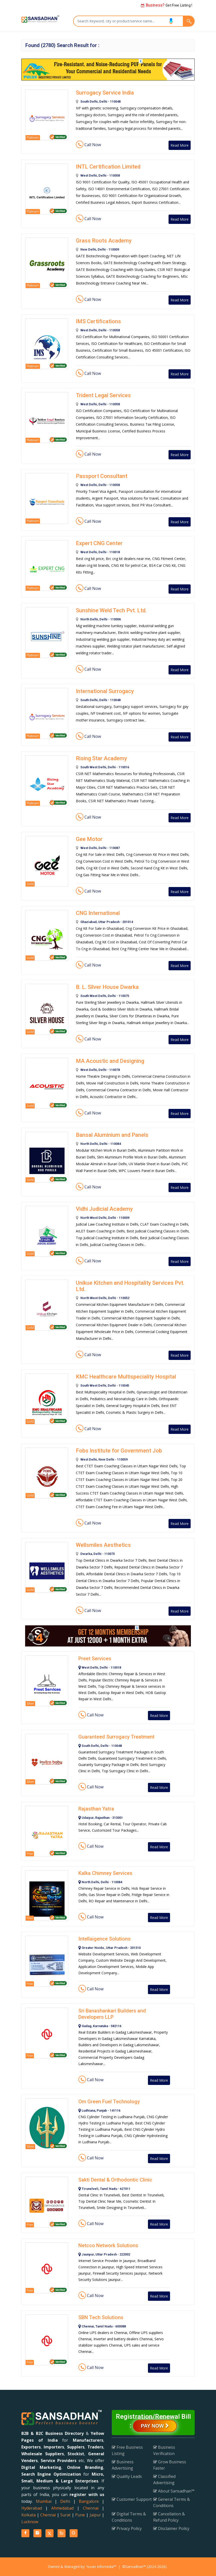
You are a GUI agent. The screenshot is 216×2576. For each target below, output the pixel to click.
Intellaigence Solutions (104, 1939)
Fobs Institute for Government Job (119, 1450)
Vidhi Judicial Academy (104, 1209)
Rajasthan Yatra (96, 1809)
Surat (65, 2515)
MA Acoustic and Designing (110, 1061)
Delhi (65, 2501)
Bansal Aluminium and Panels (112, 1135)
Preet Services (94, 1659)
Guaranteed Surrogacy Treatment (116, 1737)
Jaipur (95, 2515)
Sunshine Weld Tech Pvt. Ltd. (111, 610)
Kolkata (28, 2515)
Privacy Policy (127, 2528)
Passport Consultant (101, 476)
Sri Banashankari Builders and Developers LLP (112, 2014)
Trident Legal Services (103, 395)
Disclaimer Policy (171, 2528)
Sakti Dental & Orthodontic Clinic (115, 2180)
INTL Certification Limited (108, 167)
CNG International (98, 913)
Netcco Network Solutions (108, 2245)
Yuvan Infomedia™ (101, 2566)
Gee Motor (89, 839)
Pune (80, 2515)
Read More (180, 145)
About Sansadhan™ (173, 2491)
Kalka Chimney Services (105, 1873)
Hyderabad (31, 2508)
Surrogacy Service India (105, 93)
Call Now (88, 144)
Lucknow (29, 2521)
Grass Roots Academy (104, 240)
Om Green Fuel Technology (109, 2102)
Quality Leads (127, 2476)
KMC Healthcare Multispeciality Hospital (126, 1377)
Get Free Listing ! (166, 5)
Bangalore (89, 2501)
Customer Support (132, 2499)
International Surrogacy (105, 691)
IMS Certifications (98, 321)
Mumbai (43, 2501)
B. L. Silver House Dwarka (107, 987)
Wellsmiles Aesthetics (103, 1545)
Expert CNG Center (99, 543)
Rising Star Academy (101, 758)
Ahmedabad (62, 2508)
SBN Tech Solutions (100, 2317)
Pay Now (155, 2426)
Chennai (90, 2508)
